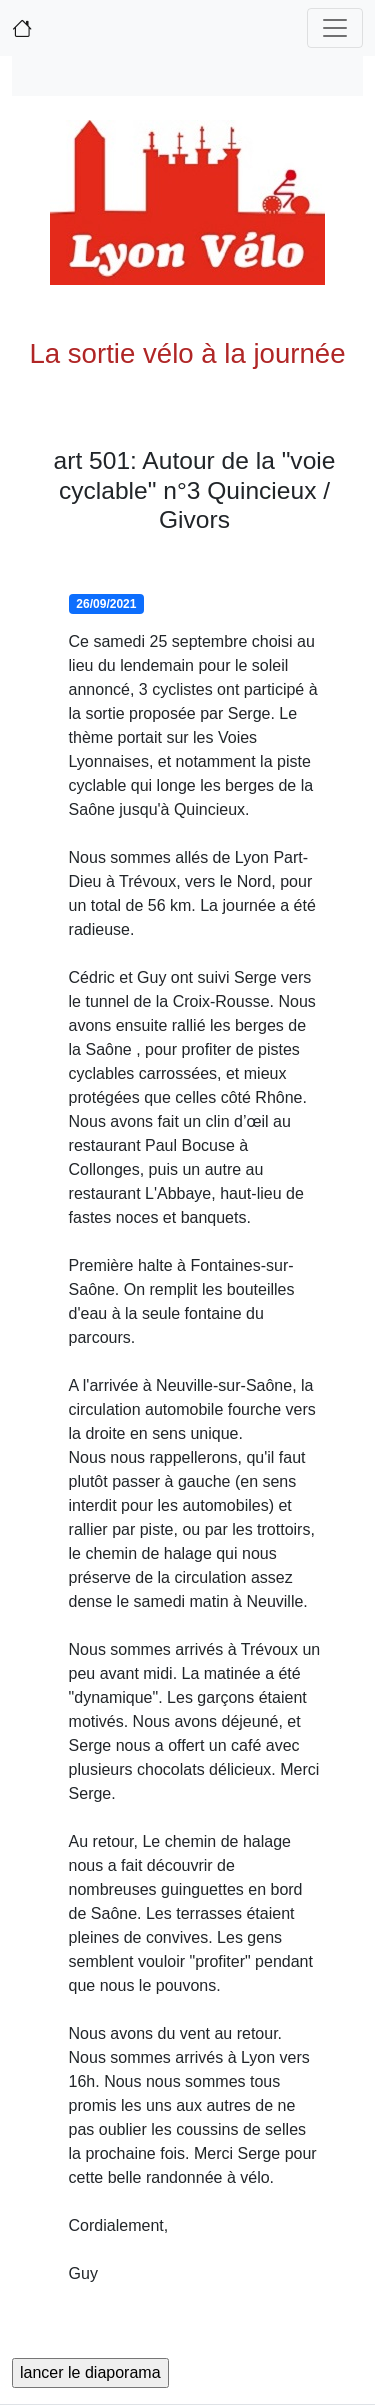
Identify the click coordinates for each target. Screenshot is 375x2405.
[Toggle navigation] (335, 28)
